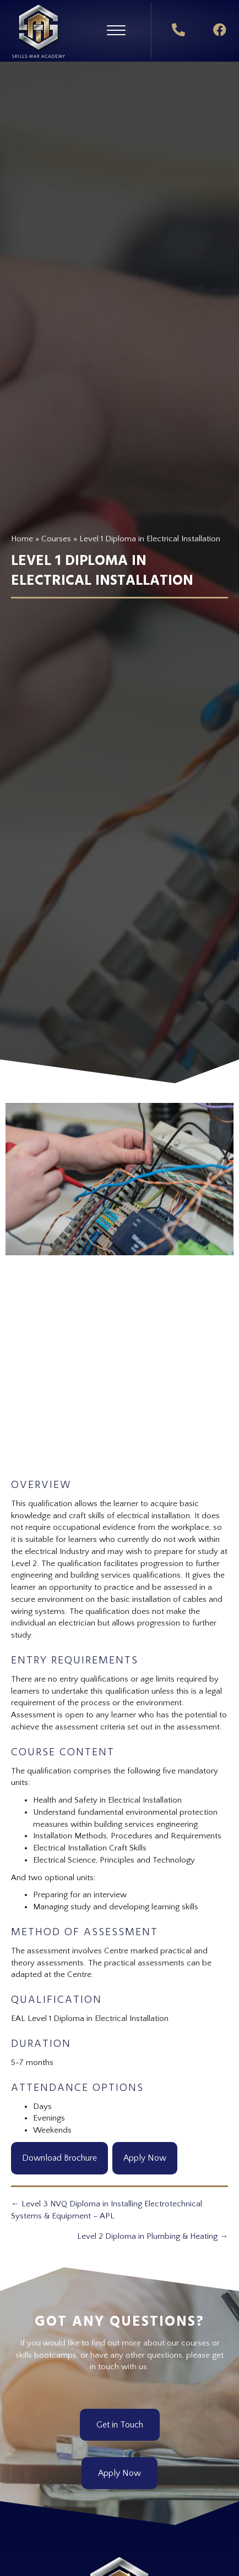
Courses (56, 538)
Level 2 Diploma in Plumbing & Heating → (152, 2236)
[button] (116, 30)
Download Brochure (59, 2158)
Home (22, 538)
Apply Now (144, 2158)
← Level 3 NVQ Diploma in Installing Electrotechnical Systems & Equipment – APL (106, 2210)
